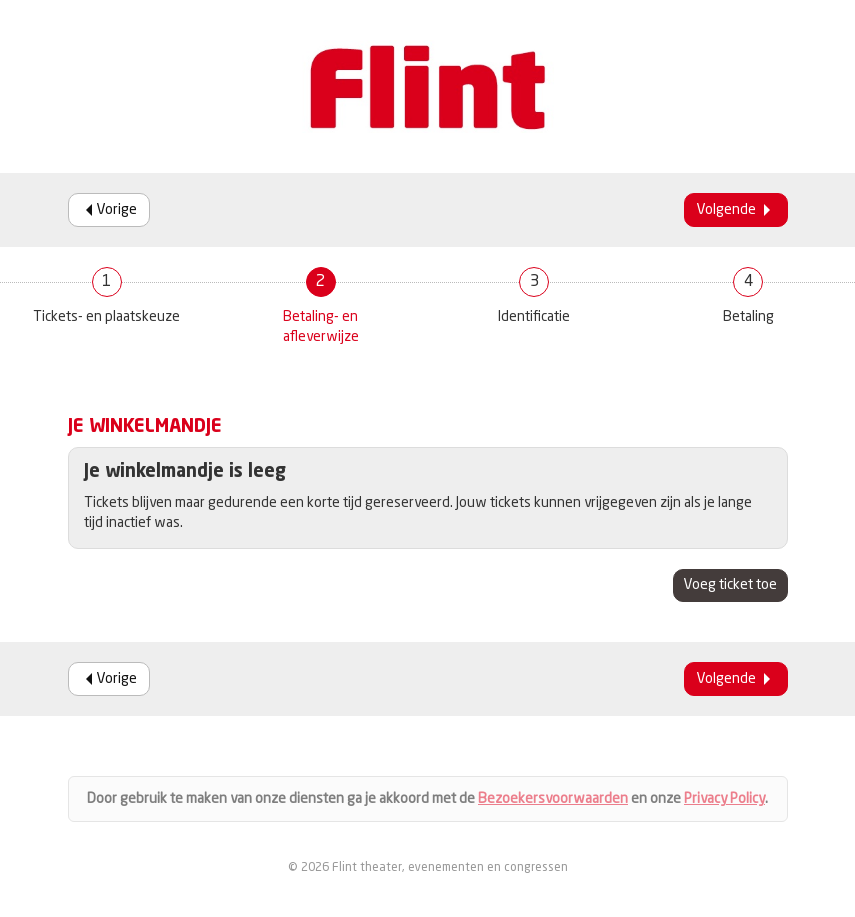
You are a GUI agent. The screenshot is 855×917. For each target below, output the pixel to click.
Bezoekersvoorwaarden (553, 799)
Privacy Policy (724, 799)
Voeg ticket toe (730, 585)
